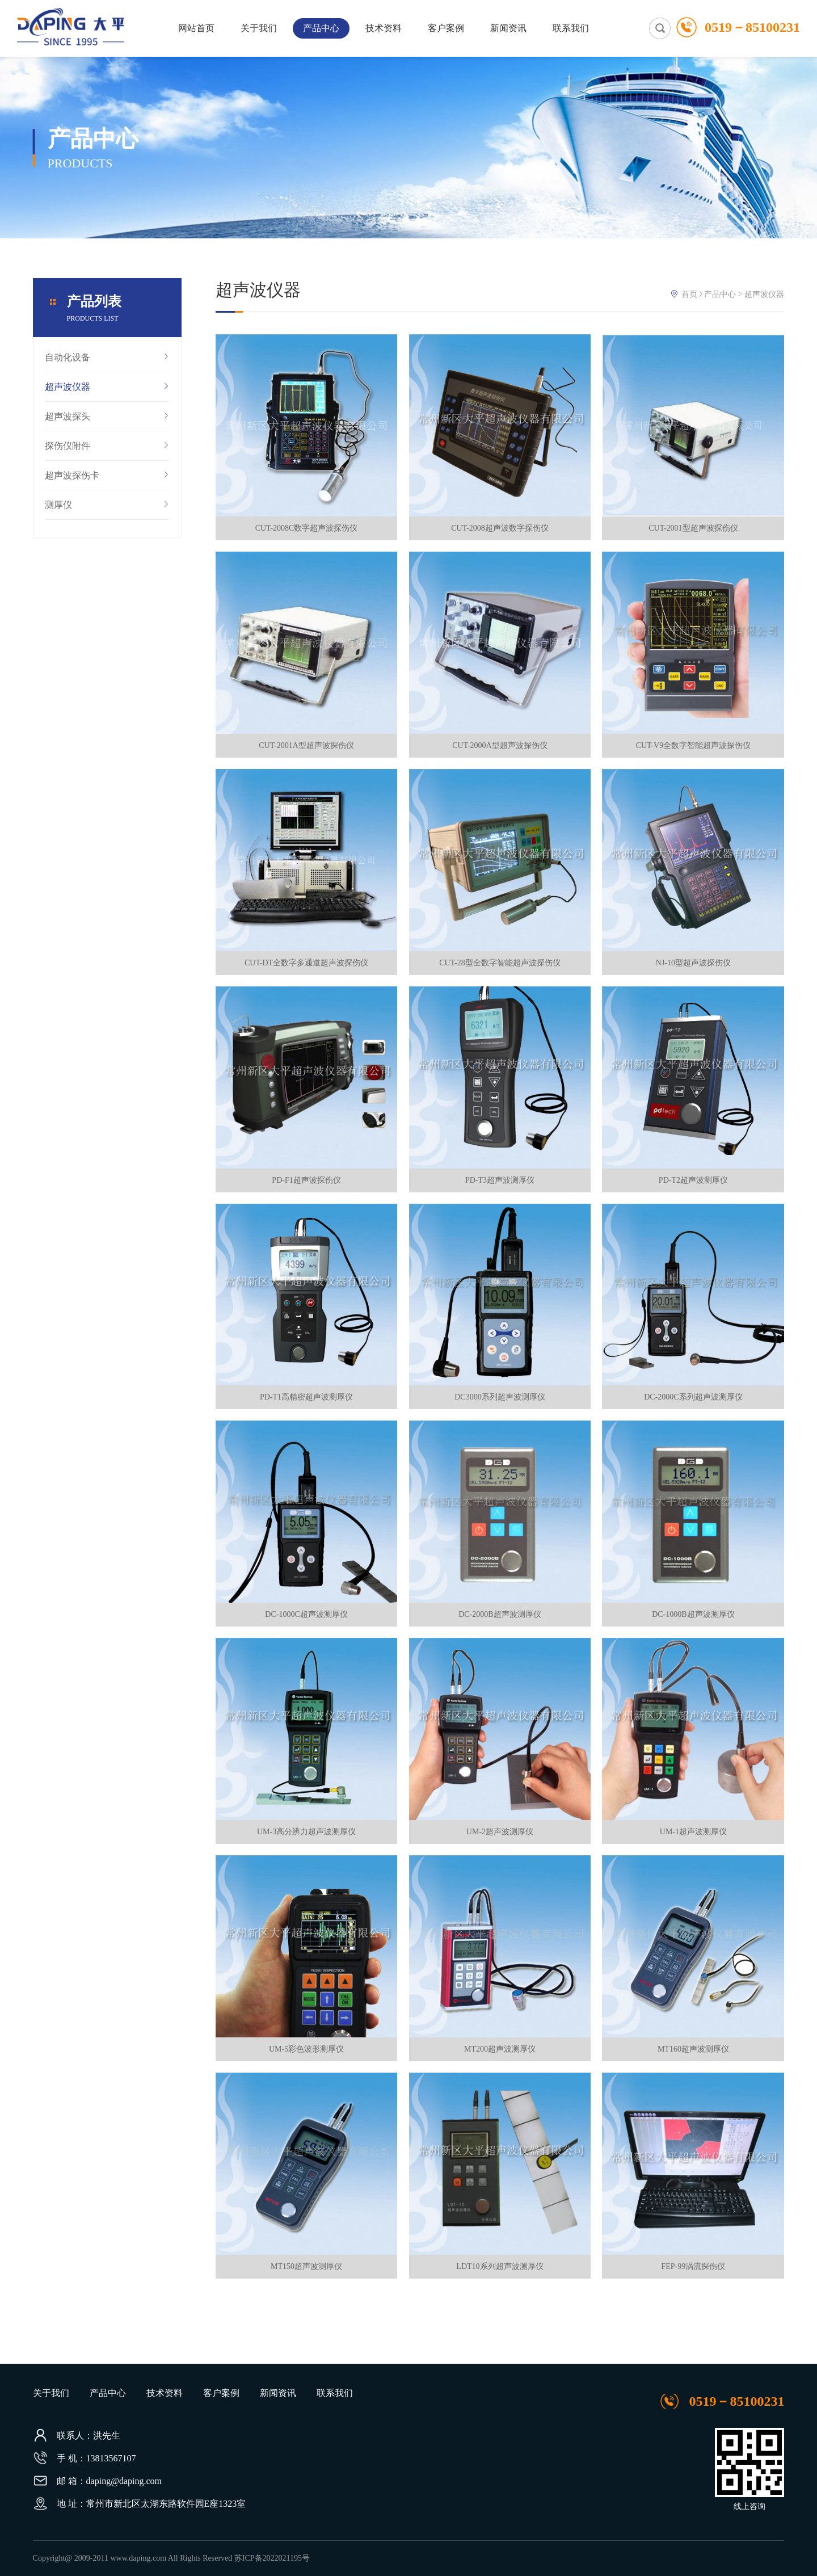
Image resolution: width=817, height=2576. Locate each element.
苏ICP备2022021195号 (272, 2558)
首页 (689, 294)
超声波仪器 (107, 387)
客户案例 (446, 28)
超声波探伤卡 (107, 475)
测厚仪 (107, 505)
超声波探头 (107, 416)
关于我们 (259, 28)
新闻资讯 (508, 28)
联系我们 (571, 28)
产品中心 (321, 28)
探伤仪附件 (107, 446)
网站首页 (196, 28)
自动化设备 (107, 357)
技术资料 (383, 28)
